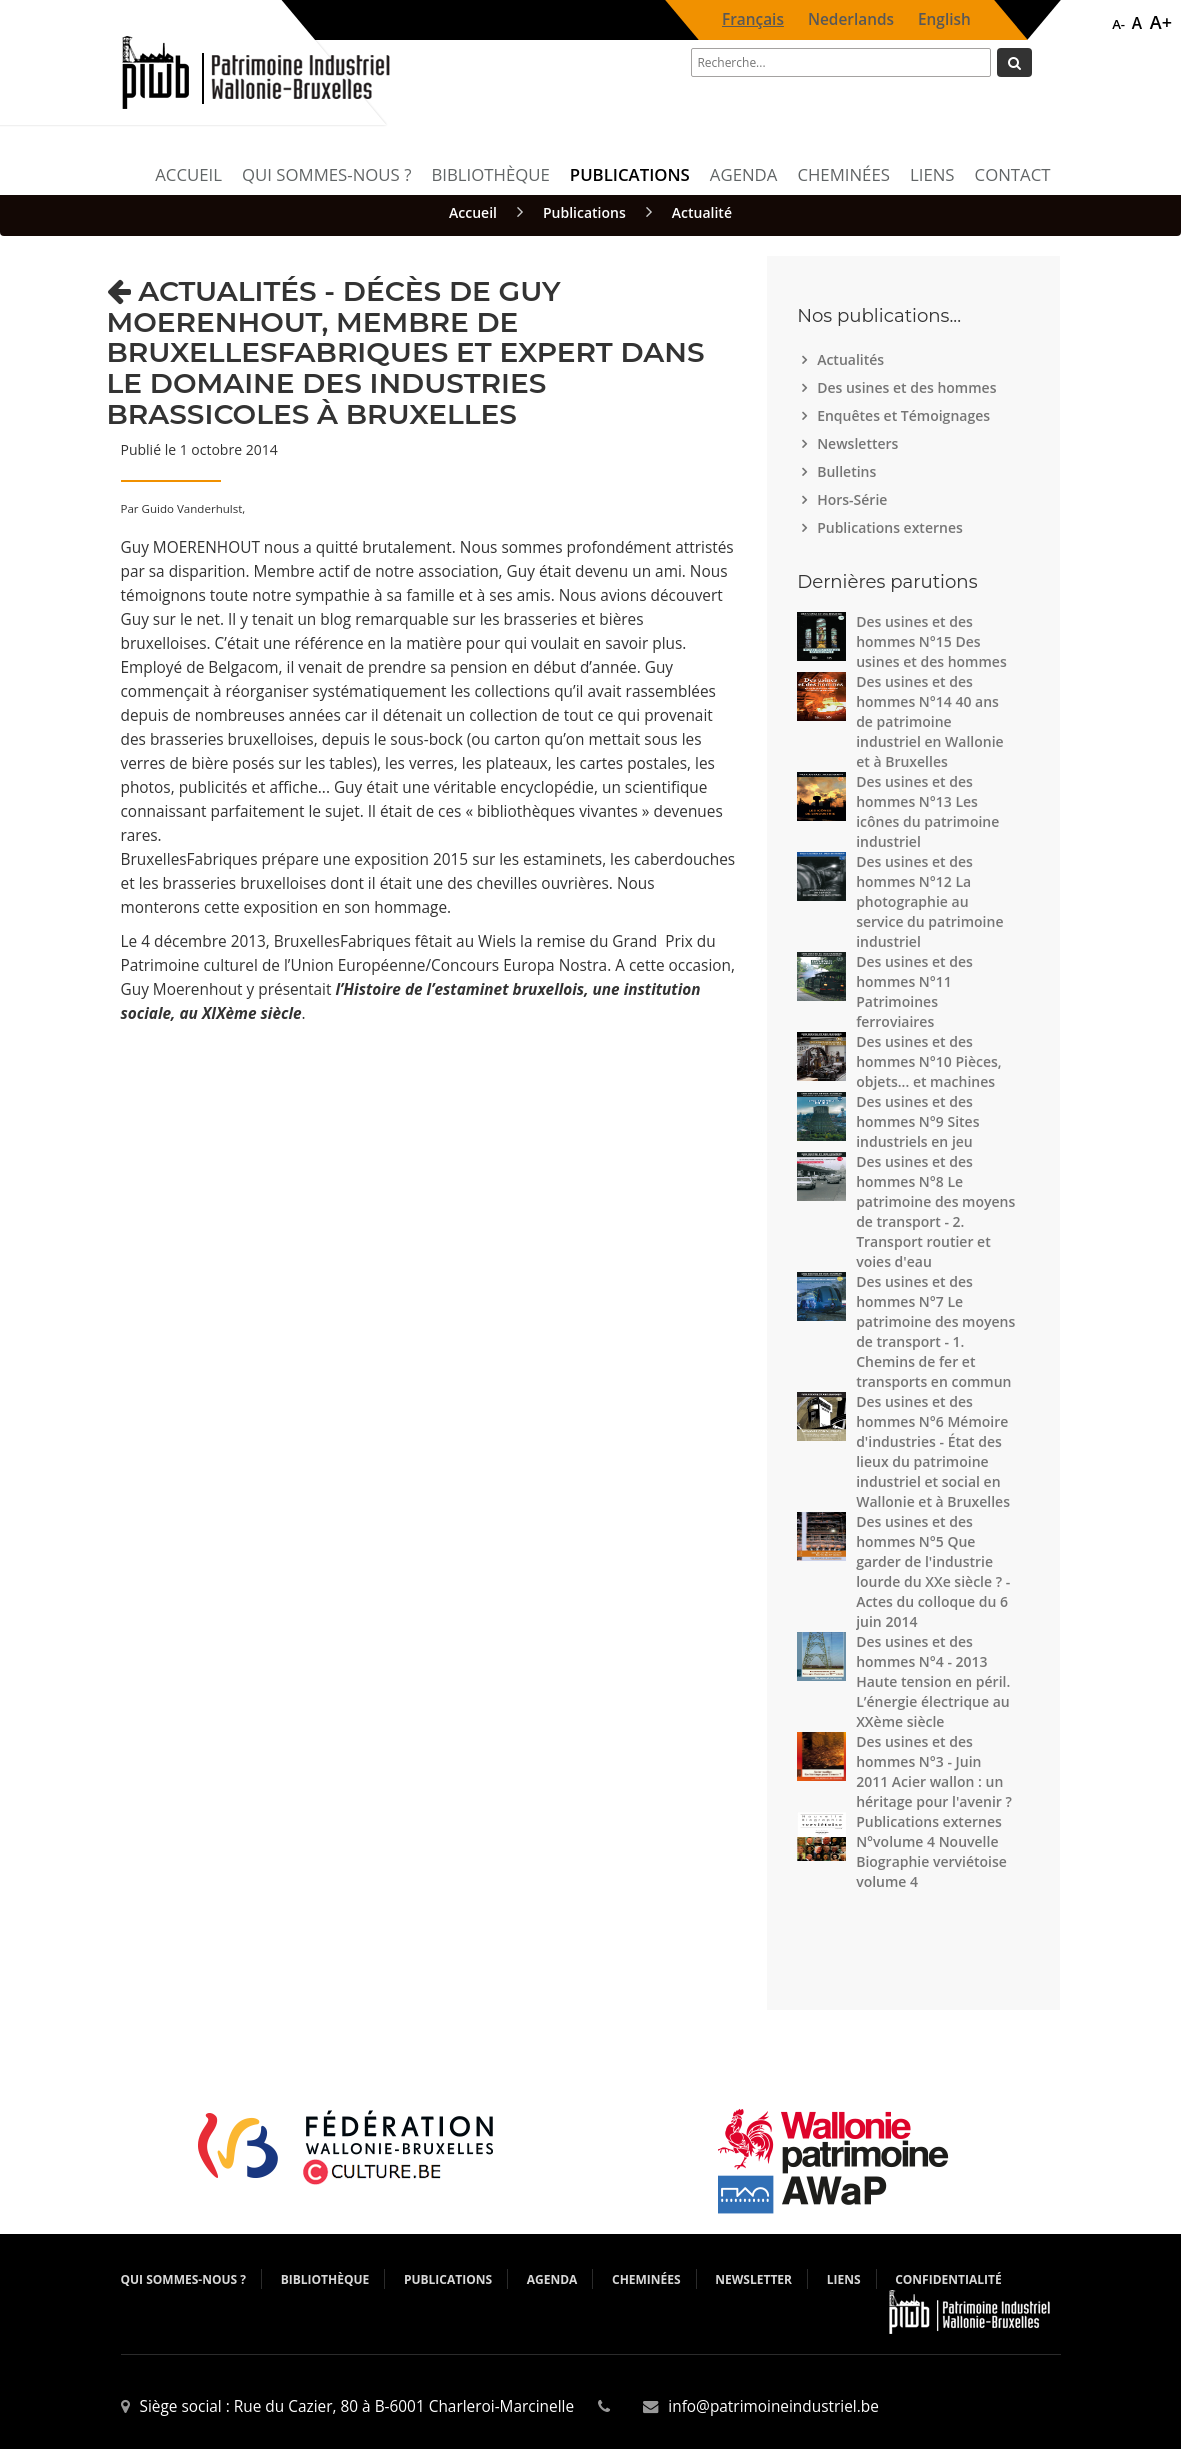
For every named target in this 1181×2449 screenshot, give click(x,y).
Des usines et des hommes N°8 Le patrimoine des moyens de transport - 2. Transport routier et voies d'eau (935, 1211)
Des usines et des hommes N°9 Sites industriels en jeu (917, 1121)
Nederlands (851, 19)
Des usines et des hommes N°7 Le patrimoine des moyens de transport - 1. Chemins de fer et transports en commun (935, 1331)
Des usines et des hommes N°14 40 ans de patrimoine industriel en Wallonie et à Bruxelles (929, 721)
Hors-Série (854, 499)
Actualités (853, 359)
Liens (932, 174)
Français (753, 19)
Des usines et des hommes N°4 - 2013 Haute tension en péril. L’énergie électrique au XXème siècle (933, 1681)
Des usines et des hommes (909, 387)
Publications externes (892, 527)
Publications (630, 174)
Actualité (702, 212)
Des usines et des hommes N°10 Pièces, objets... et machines (929, 1061)
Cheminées (843, 174)
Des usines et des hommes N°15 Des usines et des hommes (931, 641)
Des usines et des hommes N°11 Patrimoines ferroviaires (914, 991)
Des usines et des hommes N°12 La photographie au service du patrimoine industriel (929, 901)
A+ (1161, 22)
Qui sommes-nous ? (326, 174)
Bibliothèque (490, 174)
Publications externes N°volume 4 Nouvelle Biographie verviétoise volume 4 (931, 1851)
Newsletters (860, 443)
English (944, 19)
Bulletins (849, 471)
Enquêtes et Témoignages (906, 415)
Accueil (188, 174)
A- (1118, 24)
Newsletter (753, 2279)
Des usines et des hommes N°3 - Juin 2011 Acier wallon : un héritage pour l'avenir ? (934, 1771)
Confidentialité (948, 2279)
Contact (1013, 174)
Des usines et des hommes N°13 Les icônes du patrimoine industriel (927, 811)
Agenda (744, 174)
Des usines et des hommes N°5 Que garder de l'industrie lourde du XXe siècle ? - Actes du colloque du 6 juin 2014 (933, 1571)
